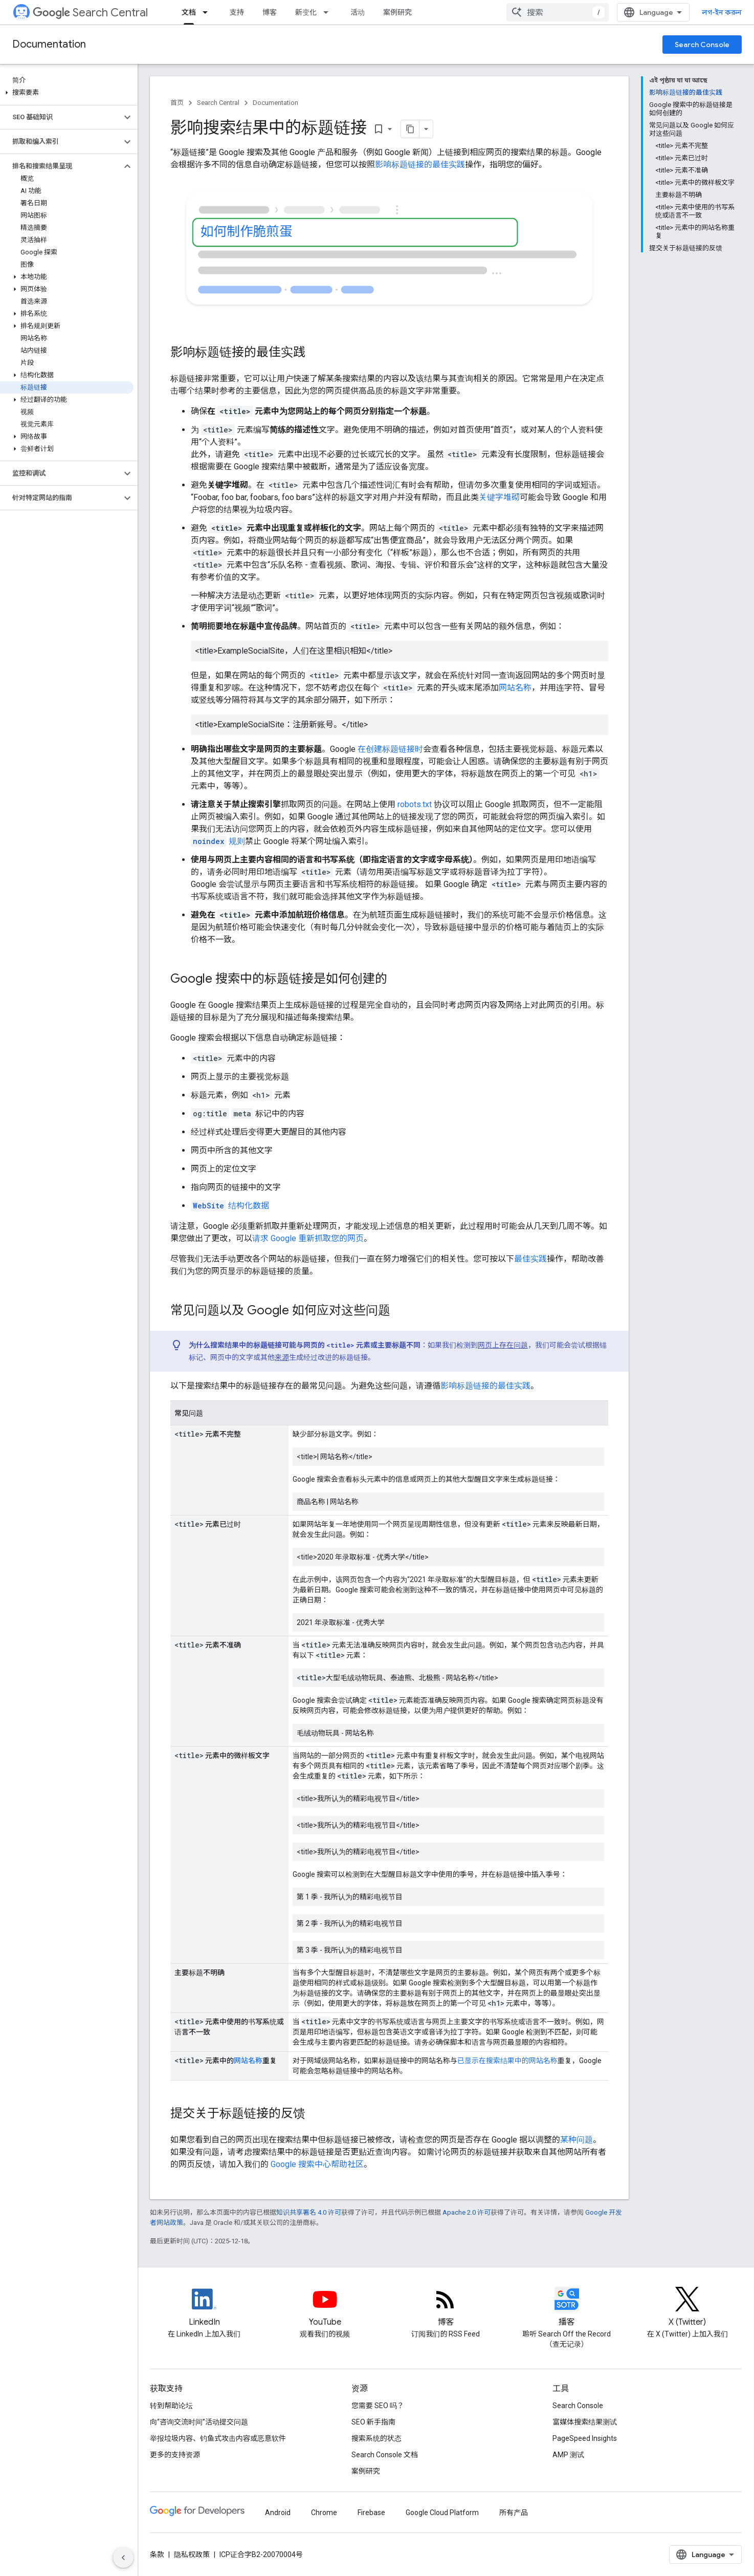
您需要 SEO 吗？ (377, 2405)
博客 (269, 12)
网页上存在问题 (503, 1345)
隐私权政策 (192, 2554)
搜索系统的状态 (376, 2438)
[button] (67, 92)
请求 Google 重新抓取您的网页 (308, 1238)
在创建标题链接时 (390, 749)
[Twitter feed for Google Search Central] (687, 2308)
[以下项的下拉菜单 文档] (208, 12)
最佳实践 (530, 1259)
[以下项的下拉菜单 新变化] (329, 12)
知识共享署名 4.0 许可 (308, 2212)
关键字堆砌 (499, 497)
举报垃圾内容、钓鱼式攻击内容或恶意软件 (218, 2438)
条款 (157, 2554)
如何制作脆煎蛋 (247, 232)
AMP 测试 (568, 2455)
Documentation (49, 44)
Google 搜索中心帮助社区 (317, 2164)
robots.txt (414, 804)
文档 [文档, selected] (189, 12)
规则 (218, 841)
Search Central (90, 12)
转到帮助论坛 (171, 2405)
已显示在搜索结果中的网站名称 (507, 2061)
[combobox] (557, 12)
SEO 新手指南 (373, 2422)
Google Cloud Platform (442, 2512)
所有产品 (513, 2512)
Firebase (371, 2512)
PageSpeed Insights (584, 2438)
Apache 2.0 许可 (466, 2212)
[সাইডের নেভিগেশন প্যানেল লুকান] (123, 2557)
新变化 (306, 12)
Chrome (324, 2512)
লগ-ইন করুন (722, 12)
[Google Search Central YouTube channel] (325, 2308)
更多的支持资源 (175, 2455)
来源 (282, 1357)
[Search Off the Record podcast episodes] (567, 2308)
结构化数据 (230, 1205)
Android (278, 2512)
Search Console (702, 44)
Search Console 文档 (384, 2455)
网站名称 (515, 687)
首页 (177, 102)
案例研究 (397, 12)
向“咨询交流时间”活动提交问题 (199, 2422)
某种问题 (576, 2140)
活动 (357, 12)
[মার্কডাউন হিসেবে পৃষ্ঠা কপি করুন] (410, 129)
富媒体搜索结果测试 (584, 2422)
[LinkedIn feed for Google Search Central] (204, 2308)
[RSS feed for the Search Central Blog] (445, 2308)
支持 (237, 12)
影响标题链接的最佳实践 (420, 164)
